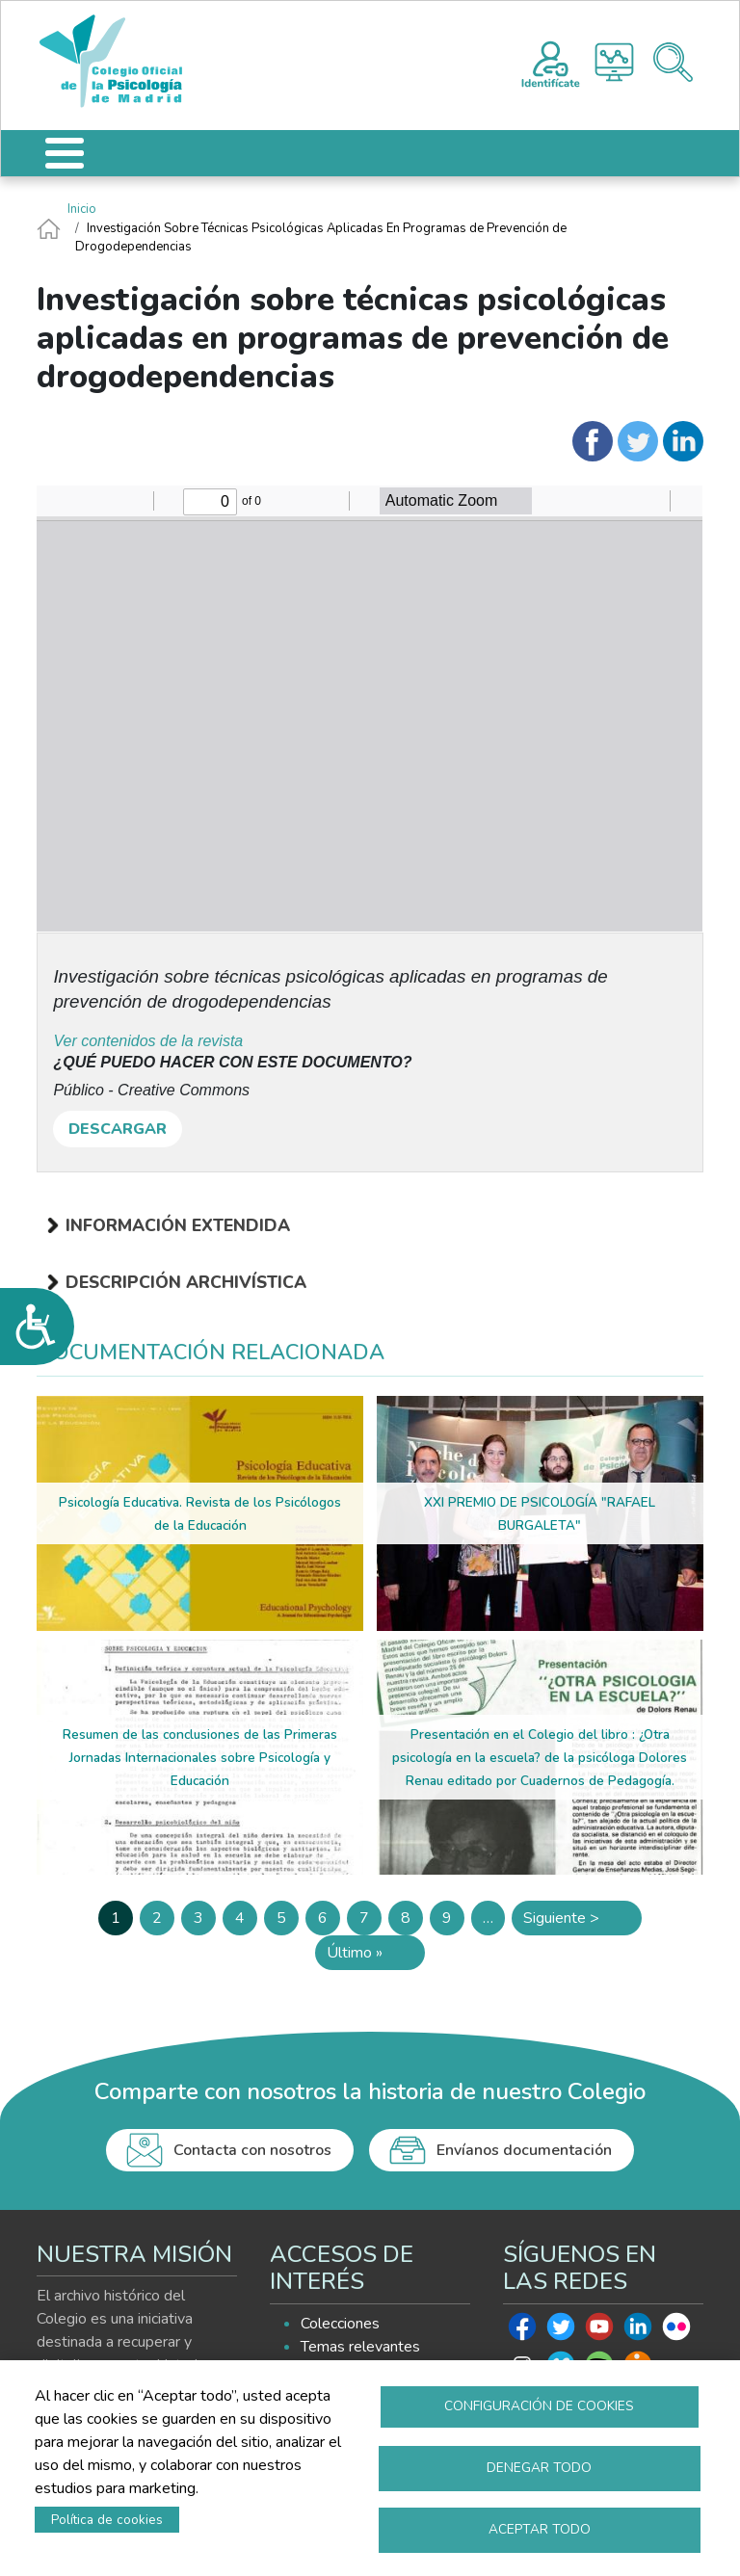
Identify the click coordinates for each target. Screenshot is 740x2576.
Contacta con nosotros (252, 2150)
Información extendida (178, 1225)
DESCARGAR (117, 1129)
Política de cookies (107, 2518)
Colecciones (340, 2323)
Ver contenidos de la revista (148, 1041)
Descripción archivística (186, 1282)
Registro (550, 62)
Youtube (599, 2331)
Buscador (673, 62)
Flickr (676, 2331)
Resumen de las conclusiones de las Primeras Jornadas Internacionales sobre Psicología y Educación (200, 1757)
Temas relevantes (360, 2346)
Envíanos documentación (524, 2150)
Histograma (614, 62)
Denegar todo (539, 2466)
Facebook (522, 2331)
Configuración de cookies (539, 2403)
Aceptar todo (540, 2528)
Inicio (81, 209)
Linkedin (638, 2331)
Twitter (561, 2331)
